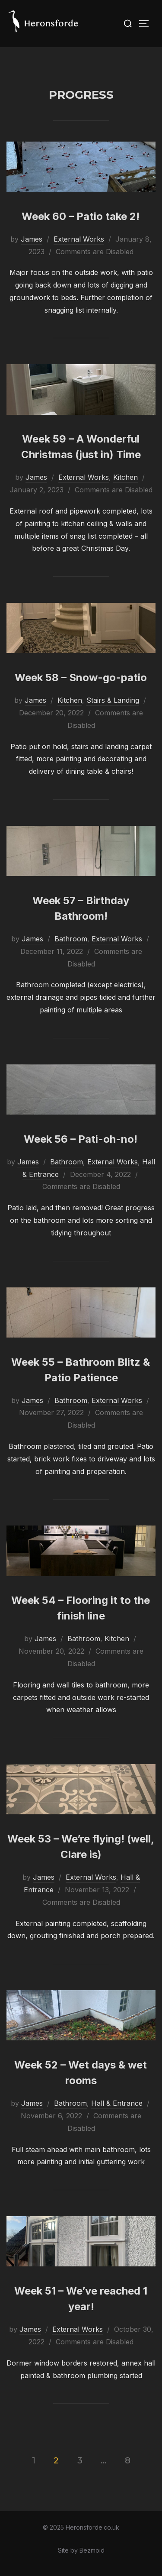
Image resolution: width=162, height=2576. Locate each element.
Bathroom (70, 938)
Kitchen (125, 477)
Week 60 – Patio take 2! (81, 216)
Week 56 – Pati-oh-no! (80, 1139)
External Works (79, 239)
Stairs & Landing (112, 700)
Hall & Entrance (117, 2103)
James (31, 239)
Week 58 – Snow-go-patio (81, 677)
